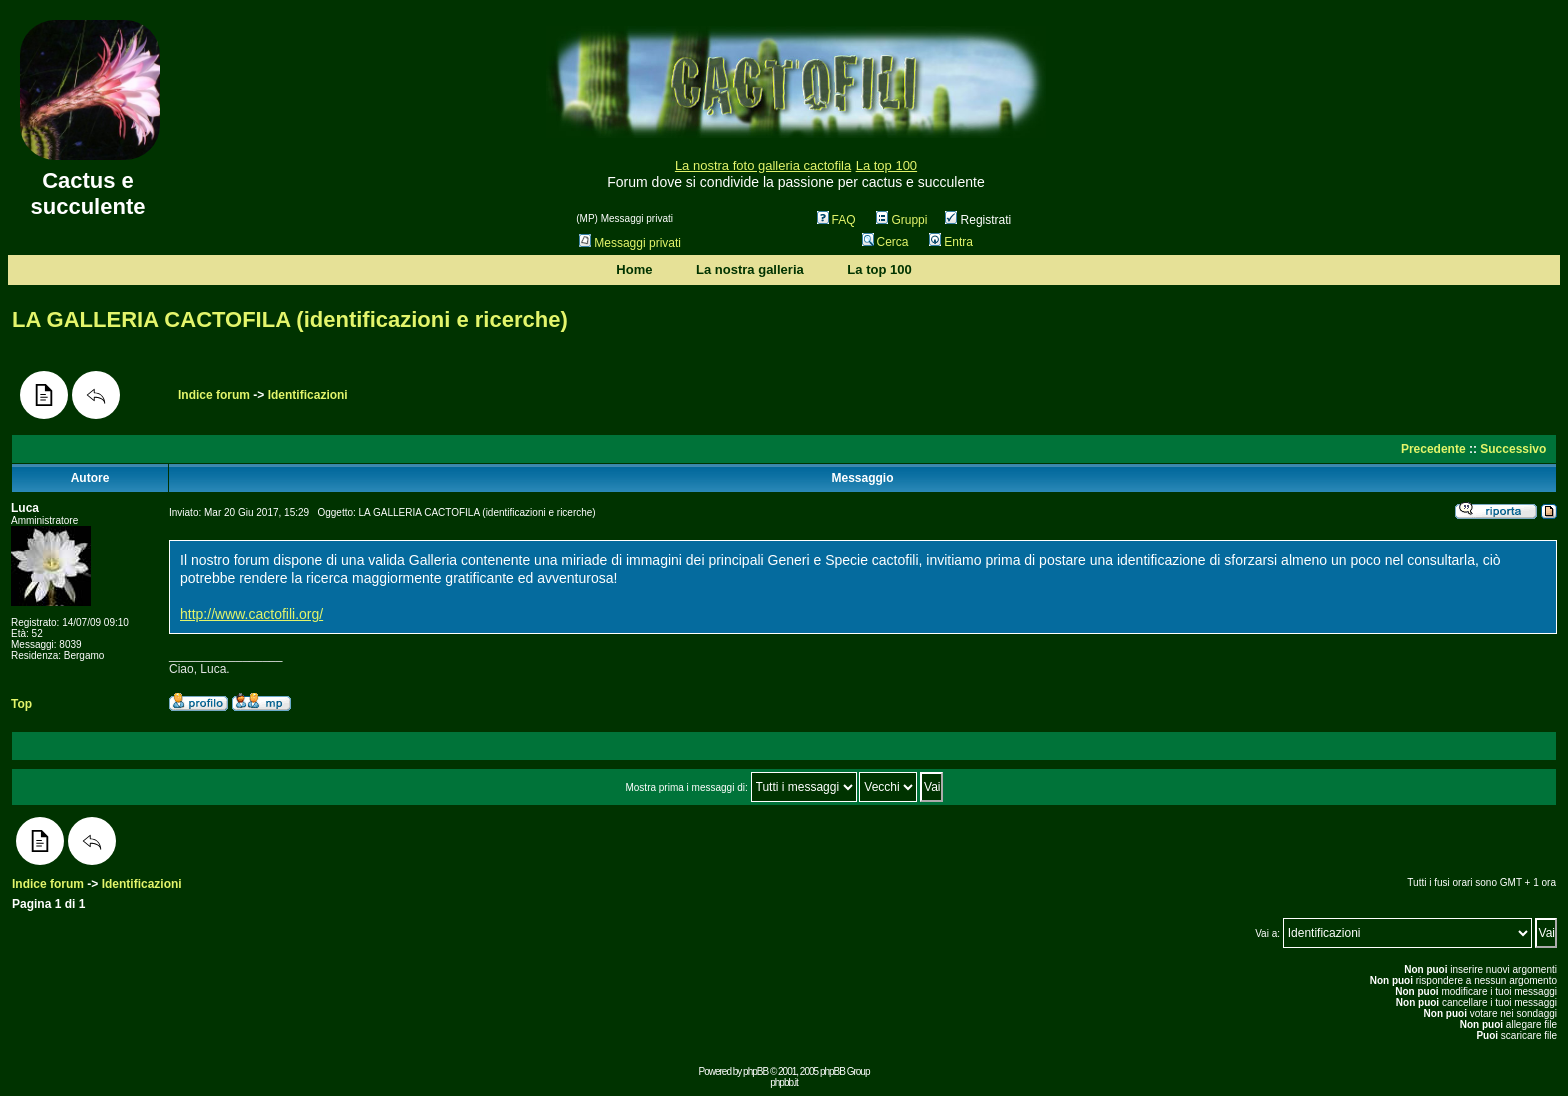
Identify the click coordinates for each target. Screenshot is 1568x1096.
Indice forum (214, 395)
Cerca (885, 242)
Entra (951, 242)
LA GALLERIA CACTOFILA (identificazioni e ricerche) (290, 319)
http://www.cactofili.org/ (251, 614)
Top (21, 704)
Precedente (1433, 449)
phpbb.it (784, 1082)
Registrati (978, 220)
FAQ (836, 220)
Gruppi (901, 220)
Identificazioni (308, 395)
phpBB (755, 1071)
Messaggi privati (630, 243)
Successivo (1513, 449)
